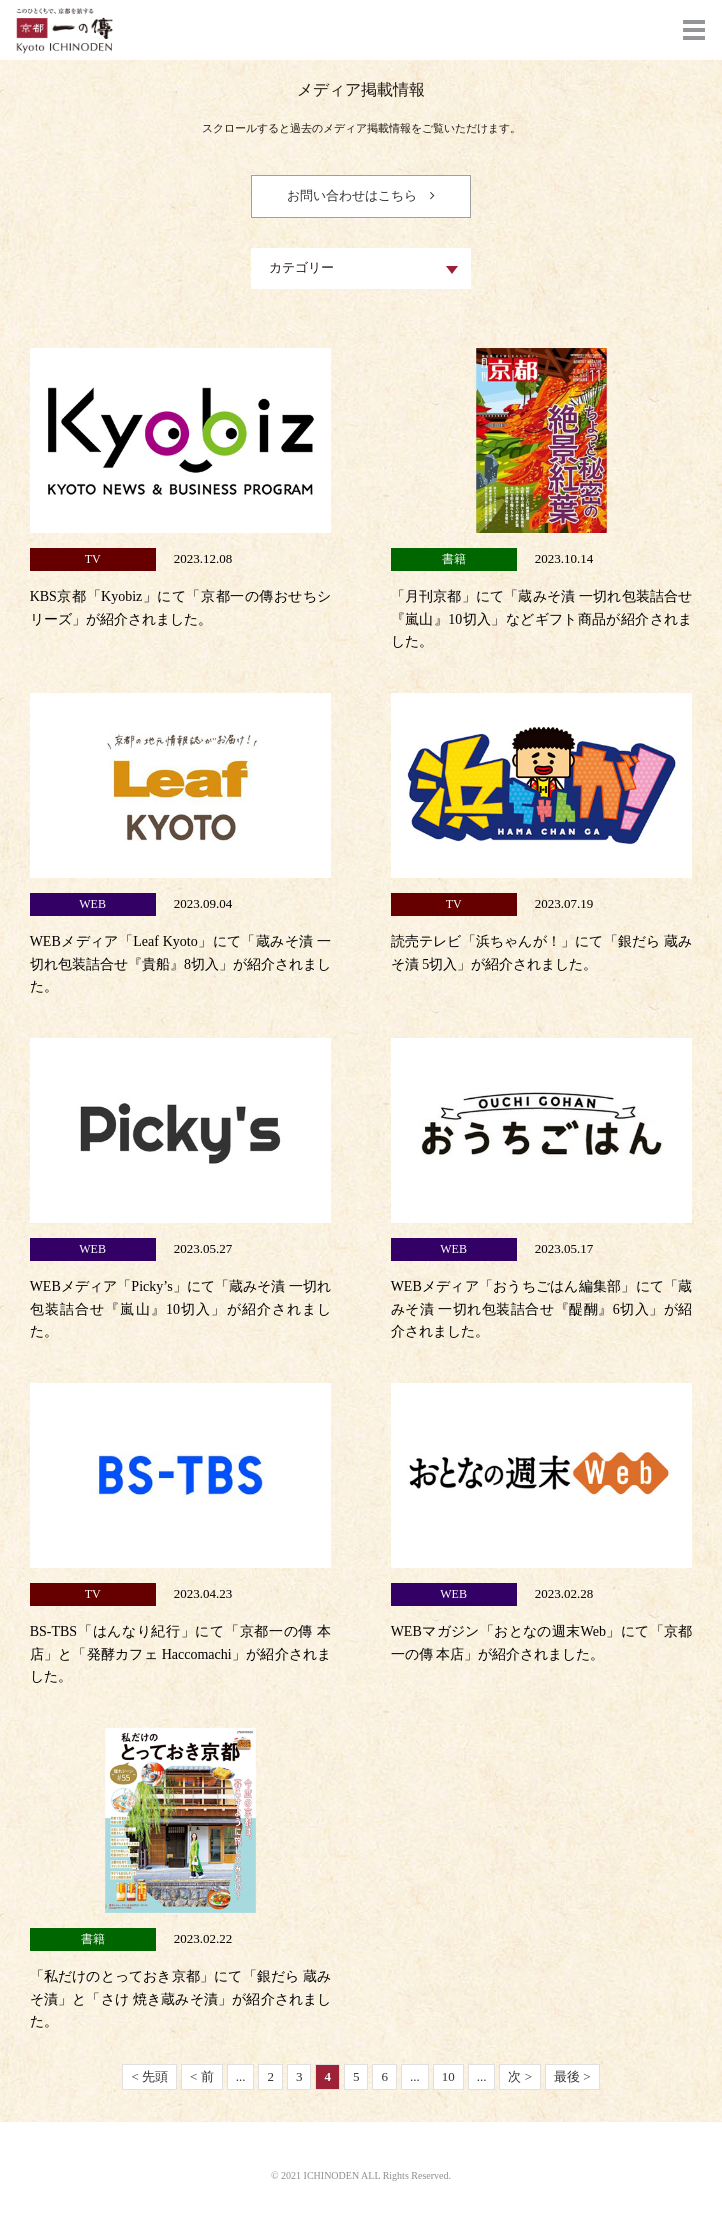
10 (448, 2076)
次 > (520, 2076)
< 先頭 (149, 2076)
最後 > (572, 2076)
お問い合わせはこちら (352, 195)
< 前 (202, 2076)
